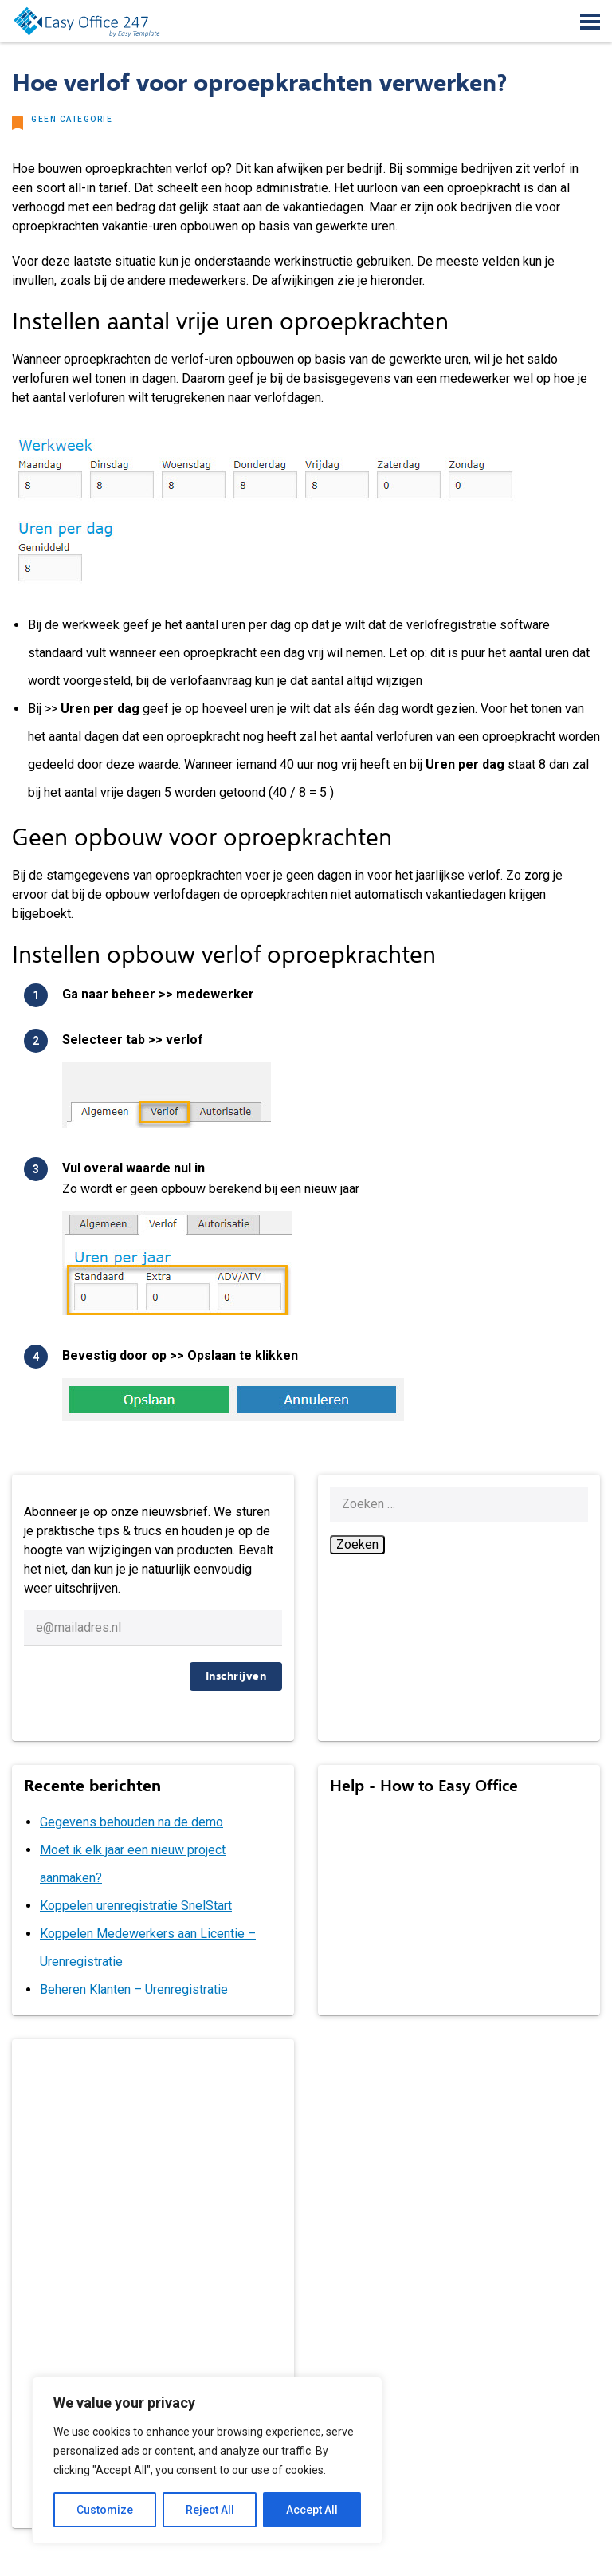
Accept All (312, 2509)
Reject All (210, 2509)
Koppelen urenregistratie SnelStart (136, 1905)
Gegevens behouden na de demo (131, 1822)
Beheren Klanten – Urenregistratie (134, 1989)
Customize (104, 2509)
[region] (207, 2460)
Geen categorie (71, 119)
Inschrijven (236, 1676)
